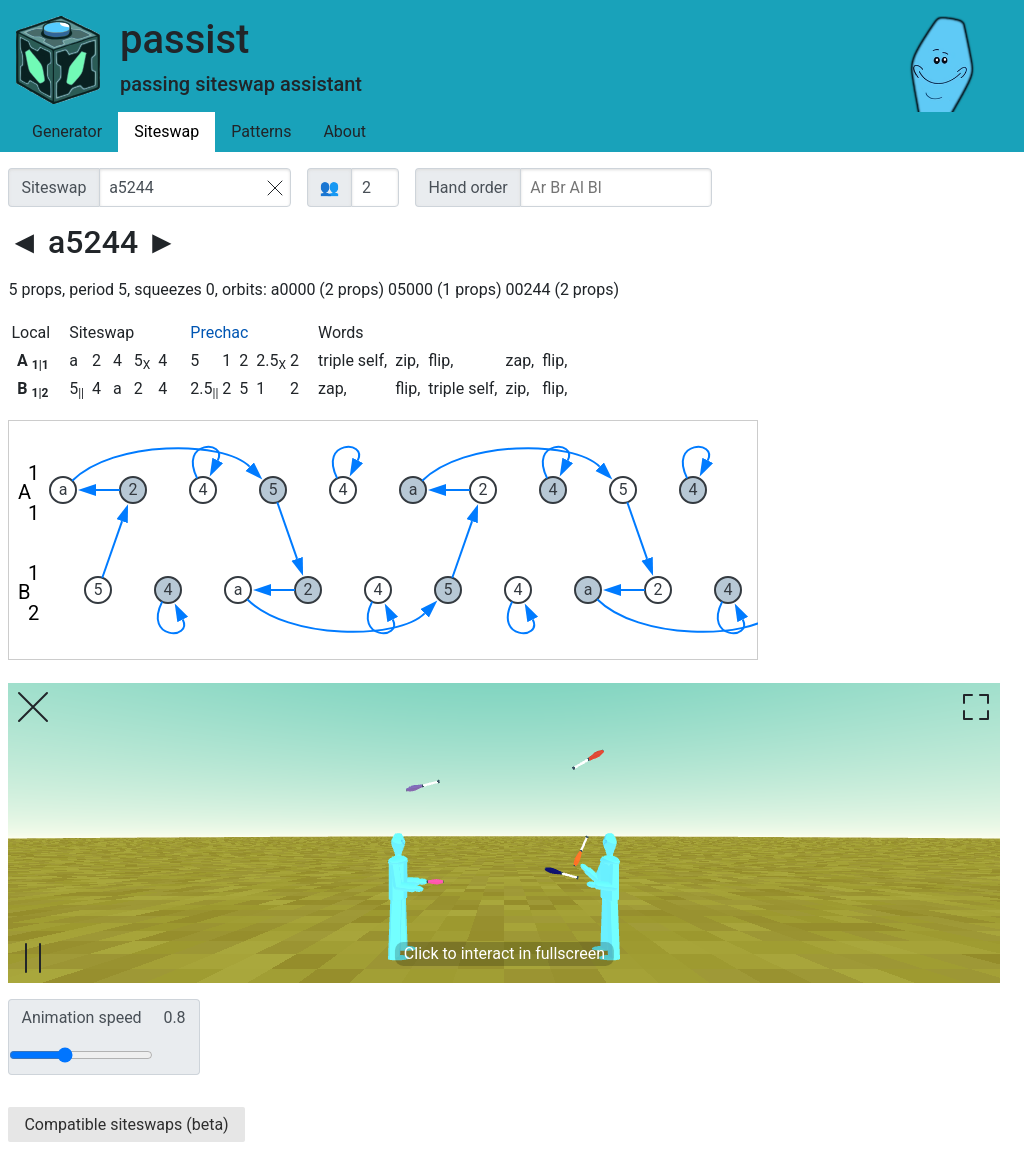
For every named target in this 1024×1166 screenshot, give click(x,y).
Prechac (219, 332)
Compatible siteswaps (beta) (126, 1124)
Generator (67, 131)
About (344, 131)
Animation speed (103, 1018)
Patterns (261, 131)
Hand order (467, 187)
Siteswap (166, 131)
